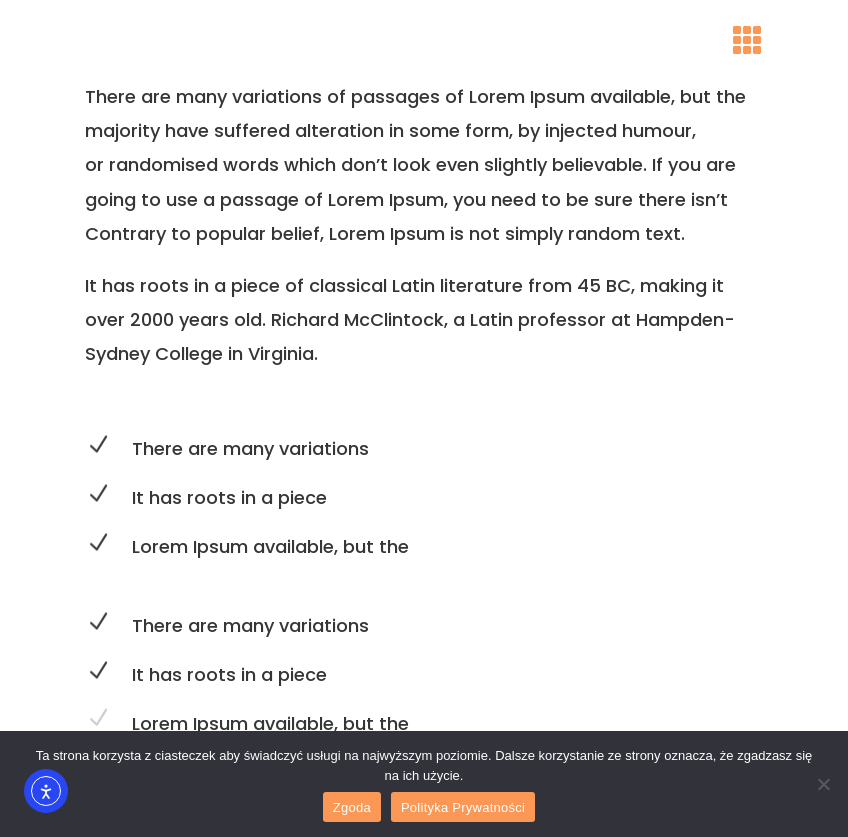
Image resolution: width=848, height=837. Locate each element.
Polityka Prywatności (463, 807)
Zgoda (352, 807)
